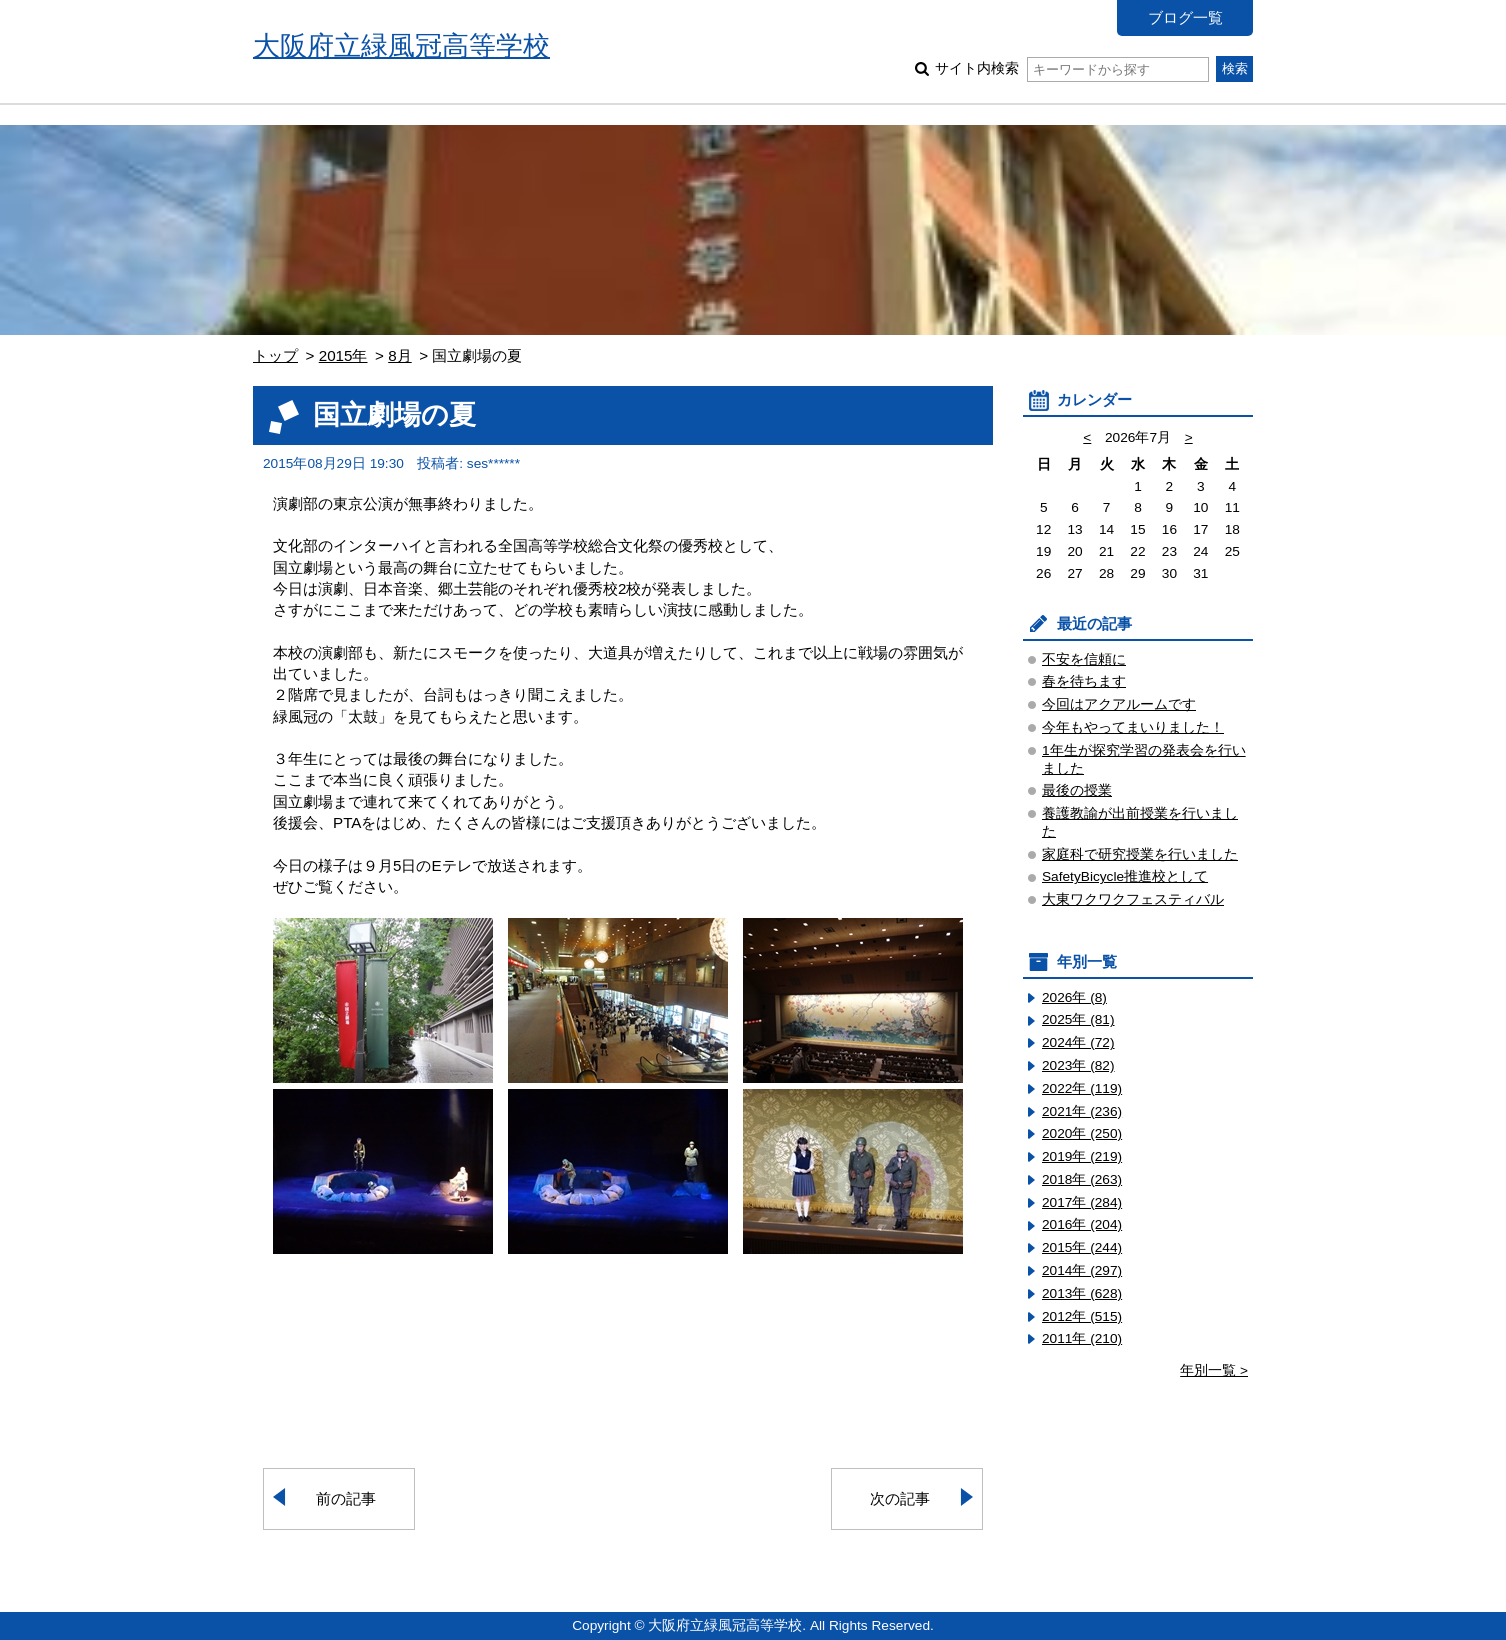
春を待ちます (1084, 681)
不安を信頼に (1084, 659)
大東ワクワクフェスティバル (1133, 899)
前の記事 (346, 1498)
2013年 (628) (1082, 1293)
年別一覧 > (1214, 1370)
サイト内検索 (1071, 68)
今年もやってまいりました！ (1133, 727)
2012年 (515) (1082, 1316)
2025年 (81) (1078, 1019)
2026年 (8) (1074, 997)
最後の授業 (1077, 790)
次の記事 (900, 1498)
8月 (399, 355)
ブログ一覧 (1185, 17)
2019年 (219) (1082, 1156)
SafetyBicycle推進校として (1125, 876)
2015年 (343, 355)
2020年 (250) (1082, 1133)
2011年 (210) (1082, 1338)
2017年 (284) (1082, 1202)
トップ (275, 355)
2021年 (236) (1082, 1111)
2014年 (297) (1082, 1270)
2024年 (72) (1078, 1042)
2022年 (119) (1082, 1088)
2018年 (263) (1082, 1179)
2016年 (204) (1082, 1224)
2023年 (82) (1078, 1065)
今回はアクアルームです (1119, 704)
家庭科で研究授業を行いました (1140, 854)
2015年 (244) (1082, 1247)
